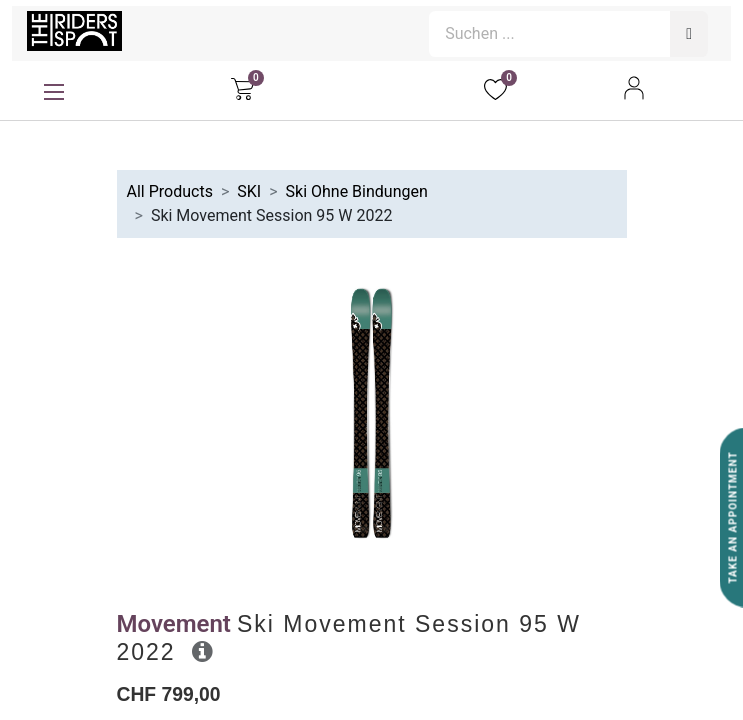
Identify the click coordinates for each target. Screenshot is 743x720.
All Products (170, 191)
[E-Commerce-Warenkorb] (242, 88)
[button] (202, 651)
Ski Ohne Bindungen (357, 191)
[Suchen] (689, 34)
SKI (249, 191)
